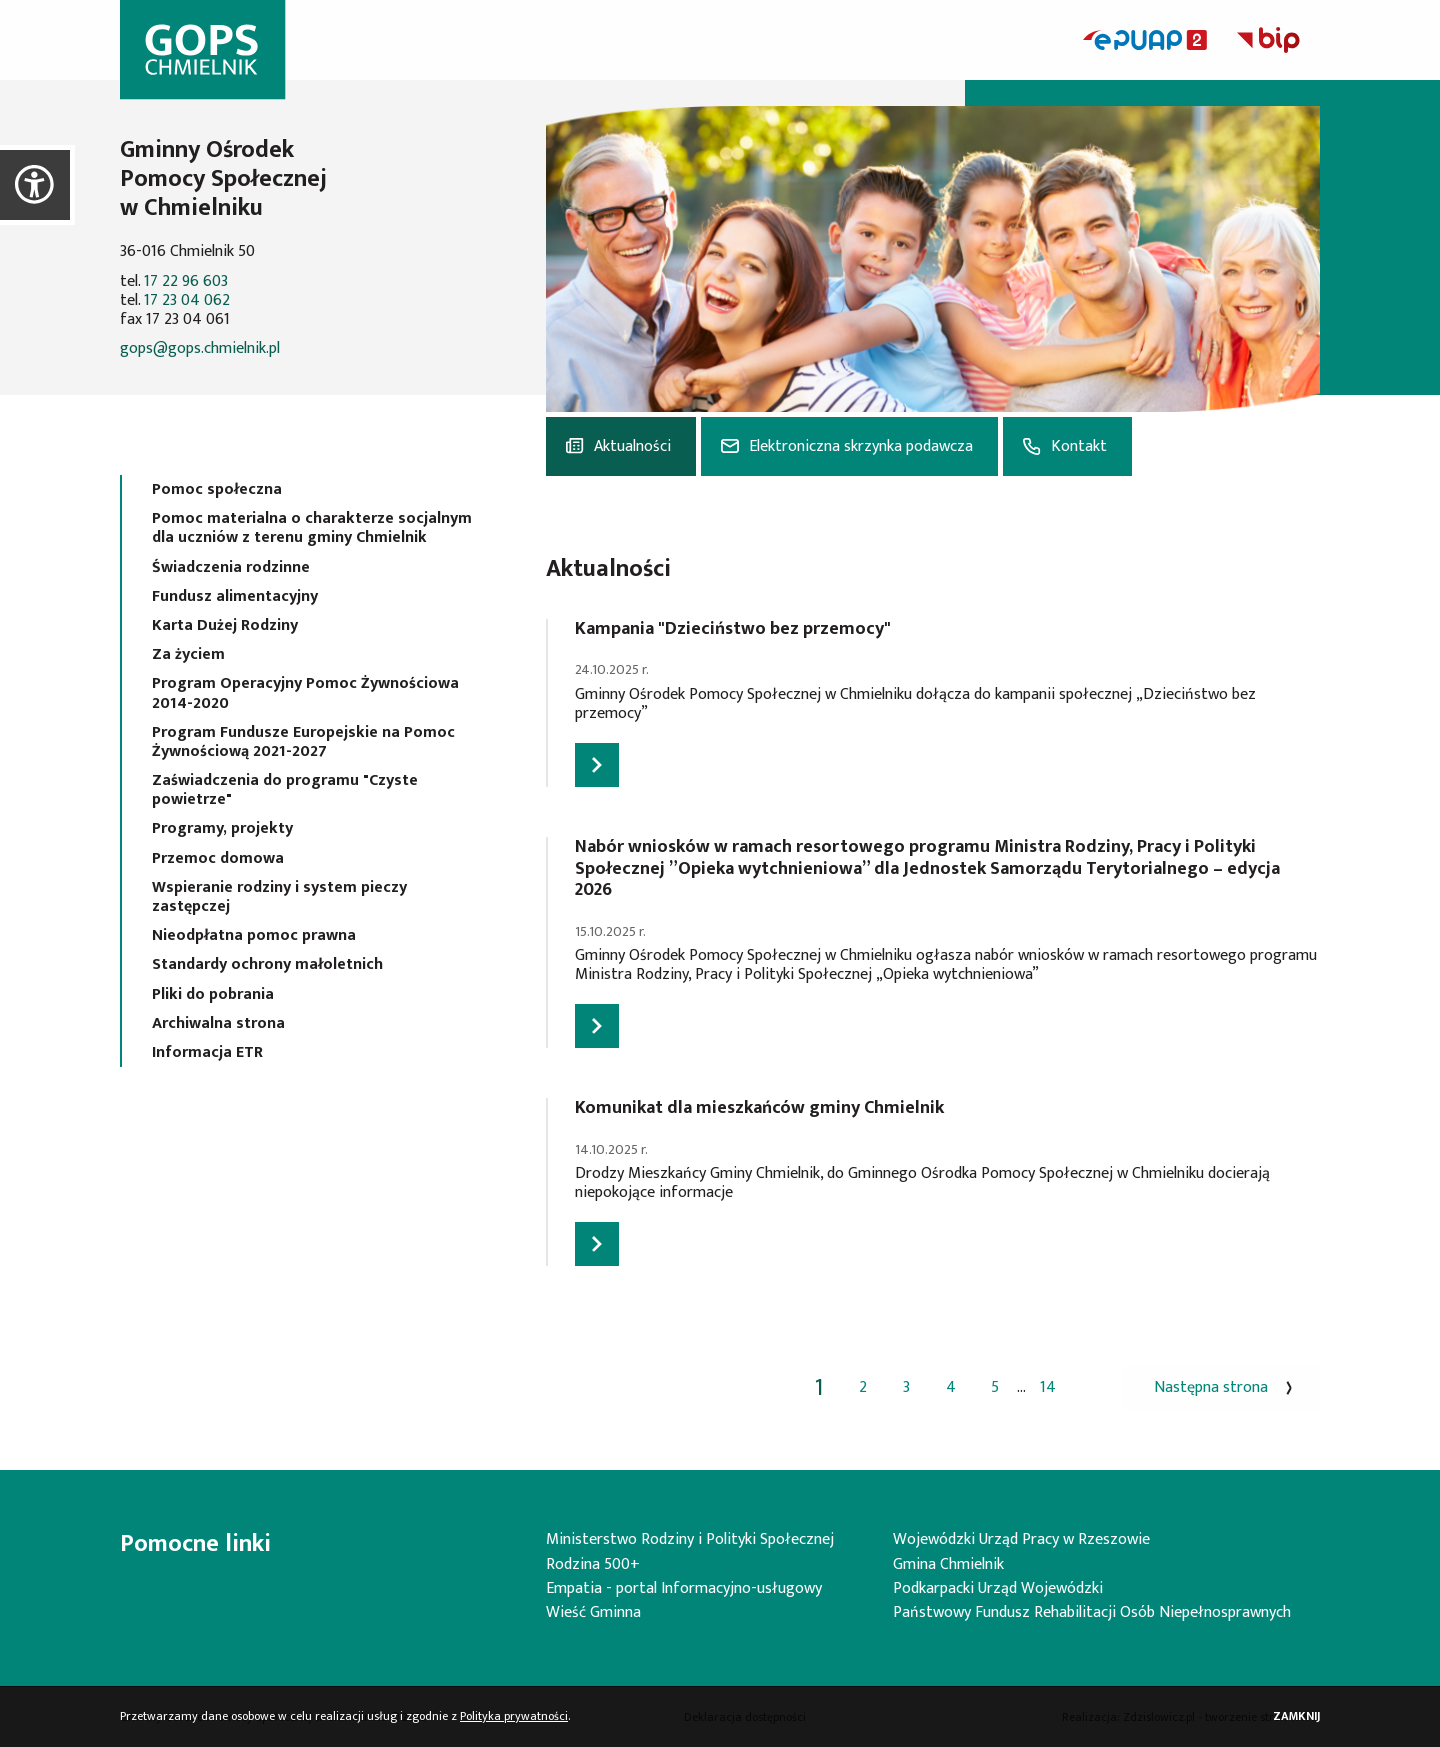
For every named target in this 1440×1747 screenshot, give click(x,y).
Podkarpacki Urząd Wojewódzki (998, 1588)
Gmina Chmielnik (948, 1564)
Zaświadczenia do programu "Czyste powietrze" (285, 790)
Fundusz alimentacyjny (235, 596)
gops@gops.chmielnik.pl (200, 348)
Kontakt (1079, 446)
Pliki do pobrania (213, 994)
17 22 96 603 (186, 281)
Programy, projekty (222, 828)
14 (1048, 1387)
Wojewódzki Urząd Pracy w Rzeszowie (1021, 1539)
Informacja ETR (207, 1052)
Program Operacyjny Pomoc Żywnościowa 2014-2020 (305, 693)
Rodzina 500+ (593, 1564)
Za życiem (188, 654)
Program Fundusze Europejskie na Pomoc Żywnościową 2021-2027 (303, 742)
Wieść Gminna (593, 1612)
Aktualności (632, 446)
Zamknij (1296, 1716)
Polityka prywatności (514, 1716)
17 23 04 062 (187, 300)
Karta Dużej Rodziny (225, 625)
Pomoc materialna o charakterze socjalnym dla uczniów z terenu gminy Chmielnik (312, 528)
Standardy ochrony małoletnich (267, 964)
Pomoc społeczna (217, 489)
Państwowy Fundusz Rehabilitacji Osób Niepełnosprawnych (1092, 1612)
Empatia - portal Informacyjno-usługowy (684, 1588)
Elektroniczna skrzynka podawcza (861, 446)
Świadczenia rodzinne (231, 567)
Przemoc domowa (218, 858)
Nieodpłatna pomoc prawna (254, 935)
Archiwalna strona (218, 1023)
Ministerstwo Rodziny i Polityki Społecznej (690, 1539)
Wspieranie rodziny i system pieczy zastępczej (279, 897)
